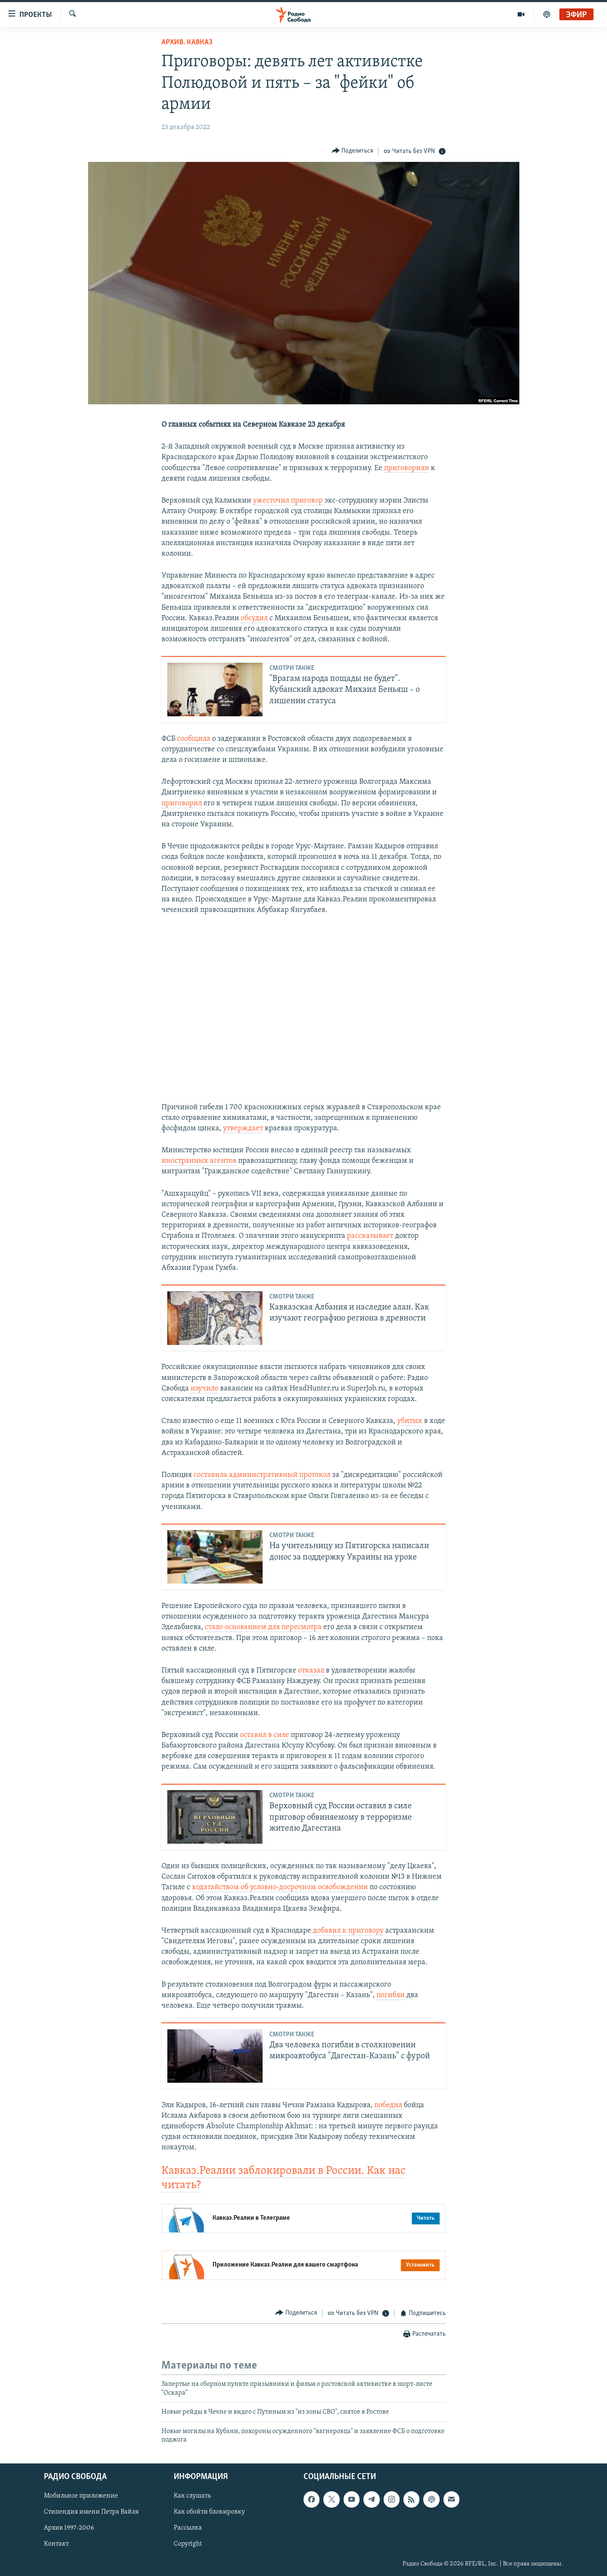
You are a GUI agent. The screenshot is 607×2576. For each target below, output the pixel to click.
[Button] (352, 151)
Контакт (56, 2544)
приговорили (406, 468)
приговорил (181, 803)
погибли (390, 1995)
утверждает (243, 1128)
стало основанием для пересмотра (263, 1627)
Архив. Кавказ (186, 42)
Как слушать (192, 2496)
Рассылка (188, 2528)
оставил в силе (264, 1735)
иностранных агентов (198, 1161)
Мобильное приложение (81, 2496)
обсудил (254, 618)
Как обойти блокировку (209, 2512)
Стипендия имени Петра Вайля (91, 2512)
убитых (409, 1421)
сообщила (193, 739)
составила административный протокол (261, 1475)
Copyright (188, 2544)
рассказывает (370, 1236)
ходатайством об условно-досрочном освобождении (280, 1887)
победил (388, 2105)
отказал (311, 1671)
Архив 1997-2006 (69, 2528)
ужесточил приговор (288, 501)
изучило (204, 1389)
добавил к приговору (348, 1931)
